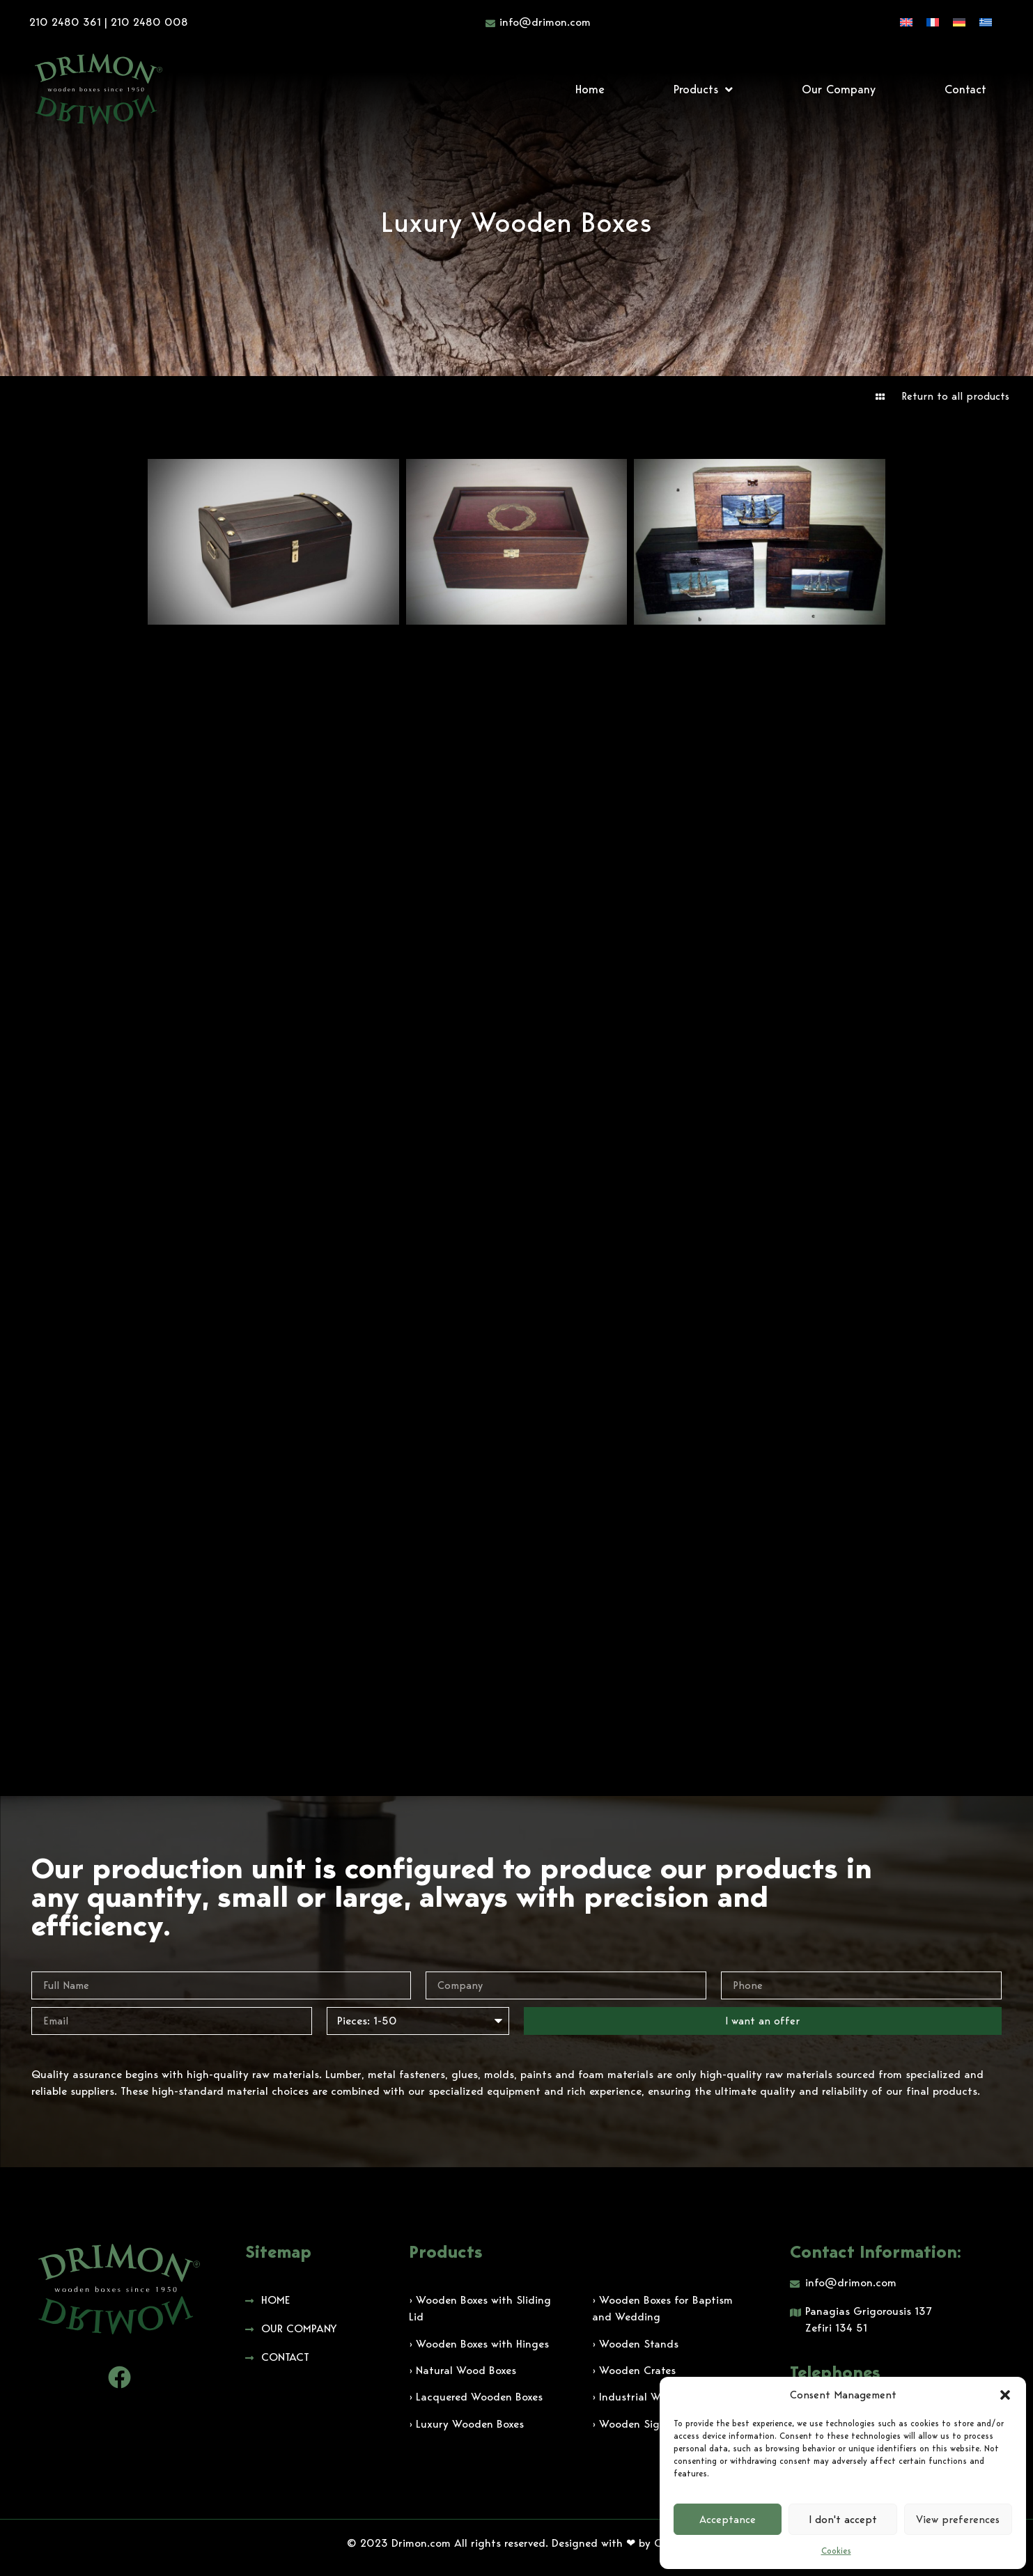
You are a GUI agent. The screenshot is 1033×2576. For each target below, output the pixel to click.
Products (703, 89)
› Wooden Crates (634, 2370)
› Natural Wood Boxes (462, 2370)
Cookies (836, 2550)
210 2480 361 (65, 22)
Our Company (839, 89)
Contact (965, 89)
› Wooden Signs (631, 2423)
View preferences (958, 2519)
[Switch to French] (932, 22)
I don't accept (843, 2519)
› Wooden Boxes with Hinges (479, 2343)
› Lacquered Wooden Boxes (476, 2396)
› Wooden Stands (635, 2343)
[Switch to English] (906, 22)
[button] (1005, 2395)
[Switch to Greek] (985, 22)
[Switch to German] (959, 22)
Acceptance (727, 2519)
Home (590, 89)
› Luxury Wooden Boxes (466, 2423)
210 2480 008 (149, 22)
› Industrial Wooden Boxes (657, 2396)
